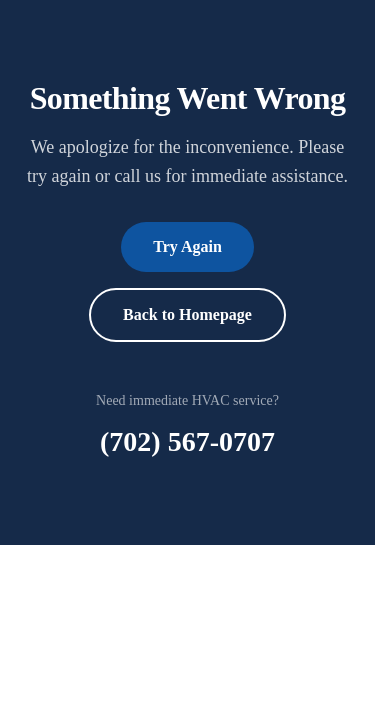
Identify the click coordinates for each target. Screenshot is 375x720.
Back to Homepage (187, 314)
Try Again (187, 246)
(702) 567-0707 (187, 441)
